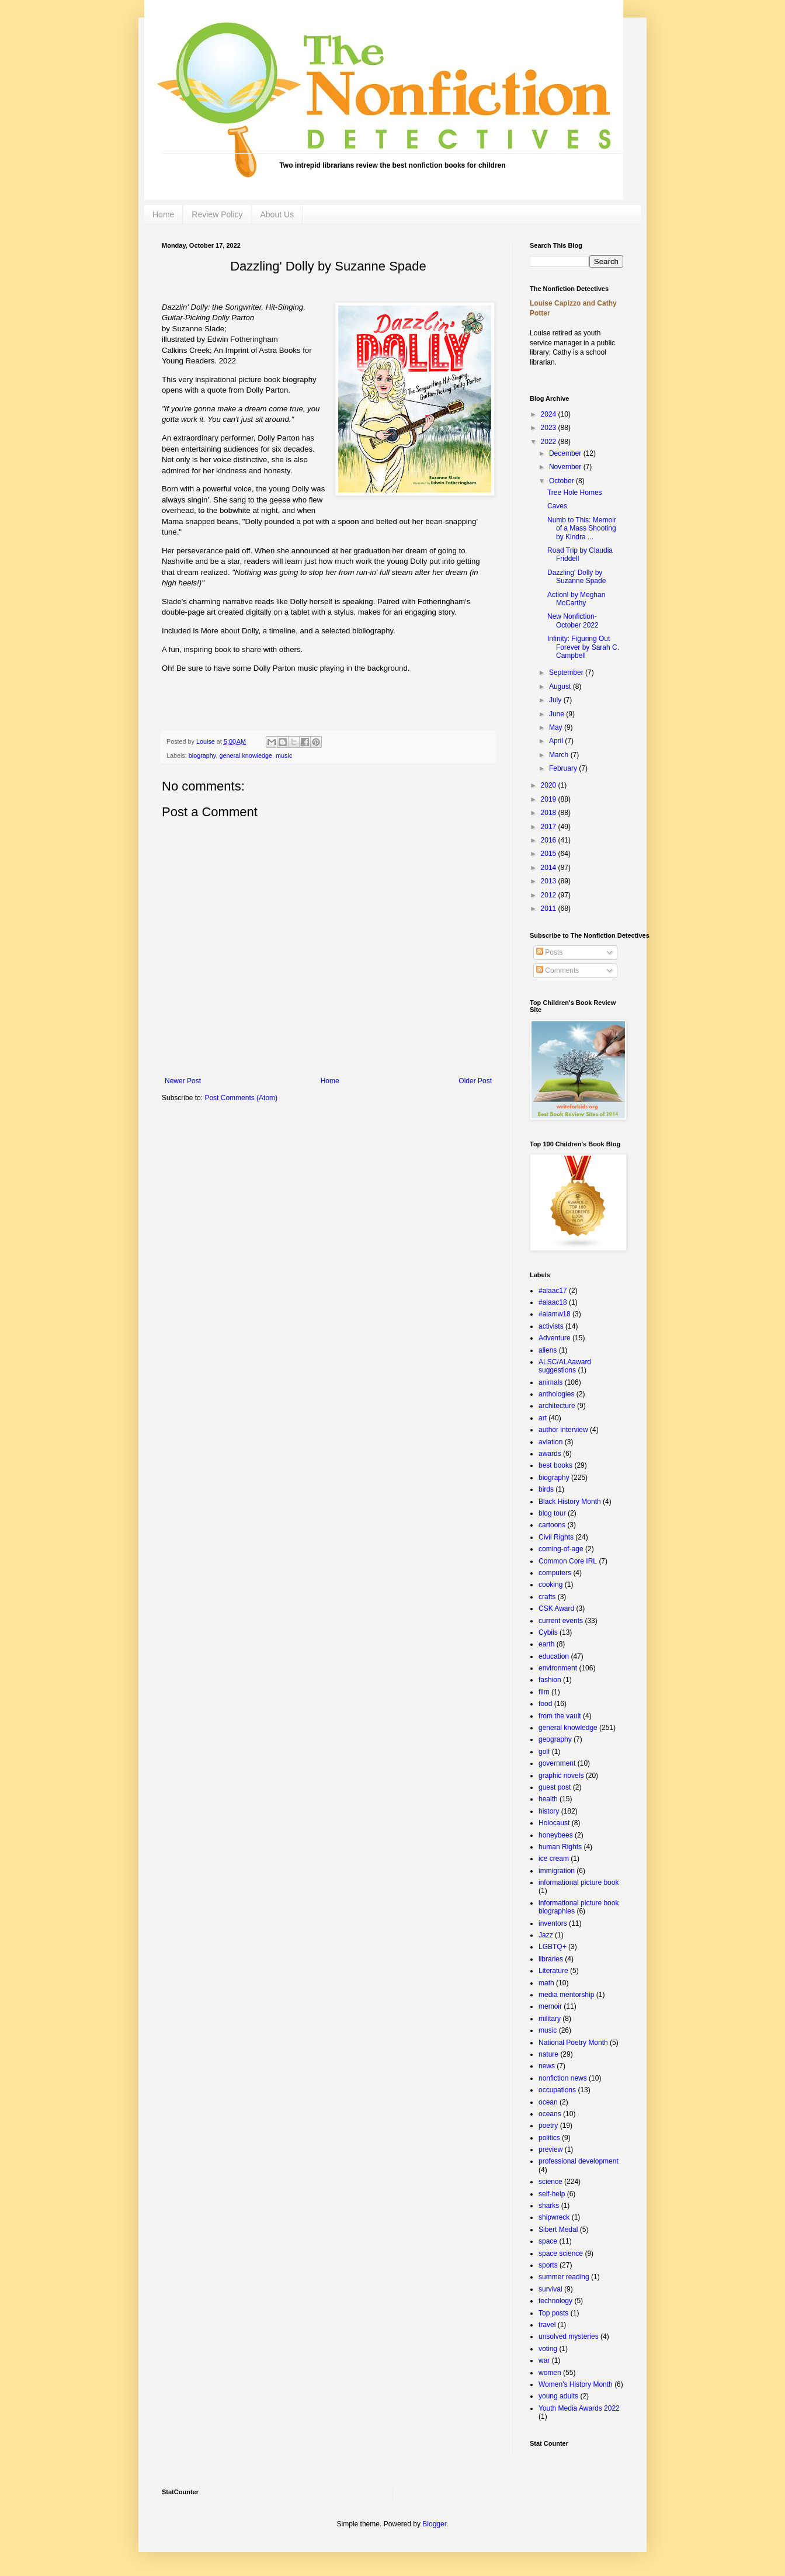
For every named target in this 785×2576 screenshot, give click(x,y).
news (547, 2066)
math (546, 1983)
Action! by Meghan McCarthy (576, 599)
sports (548, 2265)
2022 (549, 442)
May (556, 727)
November (566, 467)
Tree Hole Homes (574, 492)
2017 (549, 827)
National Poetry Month (573, 2042)
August (561, 686)
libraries (551, 1959)
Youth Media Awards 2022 (579, 2408)
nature (548, 2054)
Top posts (553, 2313)
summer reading (564, 2277)
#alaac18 (553, 1302)
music (284, 755)
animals (550, 1382)
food (545, 1704)
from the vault (560, 1716)
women (550, 2373)
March (560, 755)
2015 (549, 854)
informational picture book (579, 1882)
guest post (555, 1787)
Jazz (546, 1935)
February (564, 768)
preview (550, 2149)
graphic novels (561, 1775)
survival (550, 2289)
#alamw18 (555, 1314)
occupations (557, 2090)
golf (544, 1752)
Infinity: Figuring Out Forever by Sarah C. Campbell (583, 647)
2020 (549, 785)
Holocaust (554, 1823)
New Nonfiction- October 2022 (573, 620)
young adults (558, 2396)
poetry (548, 2125)
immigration (557, 1871)
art (543, 1418)
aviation (550, 1442)
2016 (549, 840)
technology (555, 2301)
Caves (557, 506)
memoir (550, 2006)
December (566, 453)
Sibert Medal (558, 2229)
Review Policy (217, 214)
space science (561, 2253)
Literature (553, 1971)
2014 (549, 868)
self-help (552, 2194)
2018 (549, 813)
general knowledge (245, 755)
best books (555, 1465)
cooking (550, 1584)
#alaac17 (553, 1291)
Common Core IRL (568, 1561)
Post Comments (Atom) (240, 1098)
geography (555, 1739)
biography (202, 755)
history (549, 1811)
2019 (549, 799)
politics (549, 2138)
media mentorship (566, 1995)
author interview (563, 1430)
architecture (557, 1406)
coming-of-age (561, 1549)
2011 (549, 908)
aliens (548, 1350)
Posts (549, 952)
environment (558, 1668)
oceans (550, 2114)
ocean (548, 2102)
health (548, 1799)
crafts (547, 1597)
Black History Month (570, 1501)
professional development (579, 2161)
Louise (206, 741)
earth (546, 1644)
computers (555, 1573)
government (557, 1763)
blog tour (552, 1513)
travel (547, 2325)
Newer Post (183, 1081)
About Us (277, 214)
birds (546, 1489)
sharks (549, 2205)
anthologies (556, 1394)
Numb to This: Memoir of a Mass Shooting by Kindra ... (581, 528)
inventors (553, 1923)
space (548, 2241)
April (557, 741)
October (562, 481)
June (557, 714)
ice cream (554, 1858)
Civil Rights (556, 1537)
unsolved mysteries (569, 2336)
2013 (549, 881)
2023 (549, 428)
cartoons (552, 1525)
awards (550, 1454)
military (550, 2019)
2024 (549, 414)
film (544, 1692)
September (567, 672)
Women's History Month (576, 2384)
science (550, 2182)
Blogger (434, 2524)
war (544, 2360)
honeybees (556, 1835)
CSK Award (556, 1608)
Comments (557, 970)
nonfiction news (563, 2078)
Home (163, 214)
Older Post (475, 1081)
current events (561, 1621)
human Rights (560, 1847)
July (556, 700)
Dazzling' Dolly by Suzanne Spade (576, 576)
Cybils (548, 1632)
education (554, 1656)
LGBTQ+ (553, 1947)
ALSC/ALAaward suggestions (565, 1366)
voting (548, 2349)
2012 (549, 895)
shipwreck (554, 2217)
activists (551, 1326)
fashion (550, 1680)
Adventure (555, 1338)
